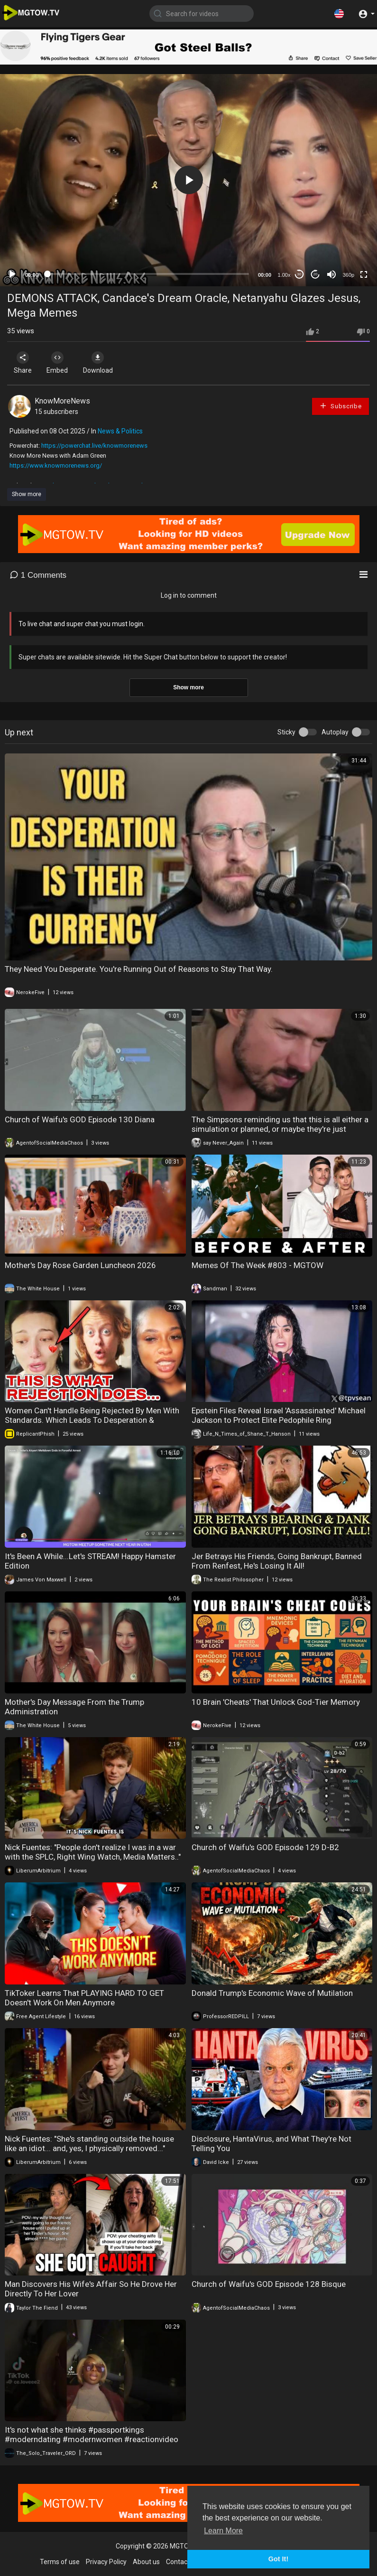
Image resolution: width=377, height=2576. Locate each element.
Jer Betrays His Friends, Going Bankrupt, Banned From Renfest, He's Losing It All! (277, 1560)
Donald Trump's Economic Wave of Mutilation (272, 1993)
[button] (339, 13)
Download (107, 362)
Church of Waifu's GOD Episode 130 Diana (80, 1119)
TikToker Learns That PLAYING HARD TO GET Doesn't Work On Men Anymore (84, 1997)
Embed (63, 362)
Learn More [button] (223, 2531)
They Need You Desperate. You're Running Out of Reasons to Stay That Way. (139, 969)
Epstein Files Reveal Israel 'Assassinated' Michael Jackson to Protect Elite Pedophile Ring (279, 1415)
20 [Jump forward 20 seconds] (315, 274)
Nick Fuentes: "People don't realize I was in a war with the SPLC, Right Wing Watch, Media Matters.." (93, 1852)
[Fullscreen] (363, 274)
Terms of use (60, 2562)
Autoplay (335, 732)
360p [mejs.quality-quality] (348, 275)
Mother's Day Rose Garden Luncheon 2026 (80, 1265)
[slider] (148, 274)
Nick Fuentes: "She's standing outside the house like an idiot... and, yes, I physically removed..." (89, 2143)
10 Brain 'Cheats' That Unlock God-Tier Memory (276, 1702)
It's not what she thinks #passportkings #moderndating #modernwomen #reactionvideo (91, 2434)
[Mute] (331, 274)
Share (25, 362)
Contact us (182, 2562)
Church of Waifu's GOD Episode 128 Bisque (269, 2284)
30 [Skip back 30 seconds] (299, 274)
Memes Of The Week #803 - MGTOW (257, 1265)
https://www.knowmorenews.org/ (55, 465)
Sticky (286, 732)
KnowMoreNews (62, 400)
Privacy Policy (106, 2562)
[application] (188, 180)
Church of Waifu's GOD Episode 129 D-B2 (265, 1847)
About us (146, 2562)
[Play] (12, 274)
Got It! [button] (278, 2559)
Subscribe (340, 406)
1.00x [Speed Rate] (284, 275)
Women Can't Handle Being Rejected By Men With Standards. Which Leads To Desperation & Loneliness (92, 1420)
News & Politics (120, 431)
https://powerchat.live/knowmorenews (94, 445)
